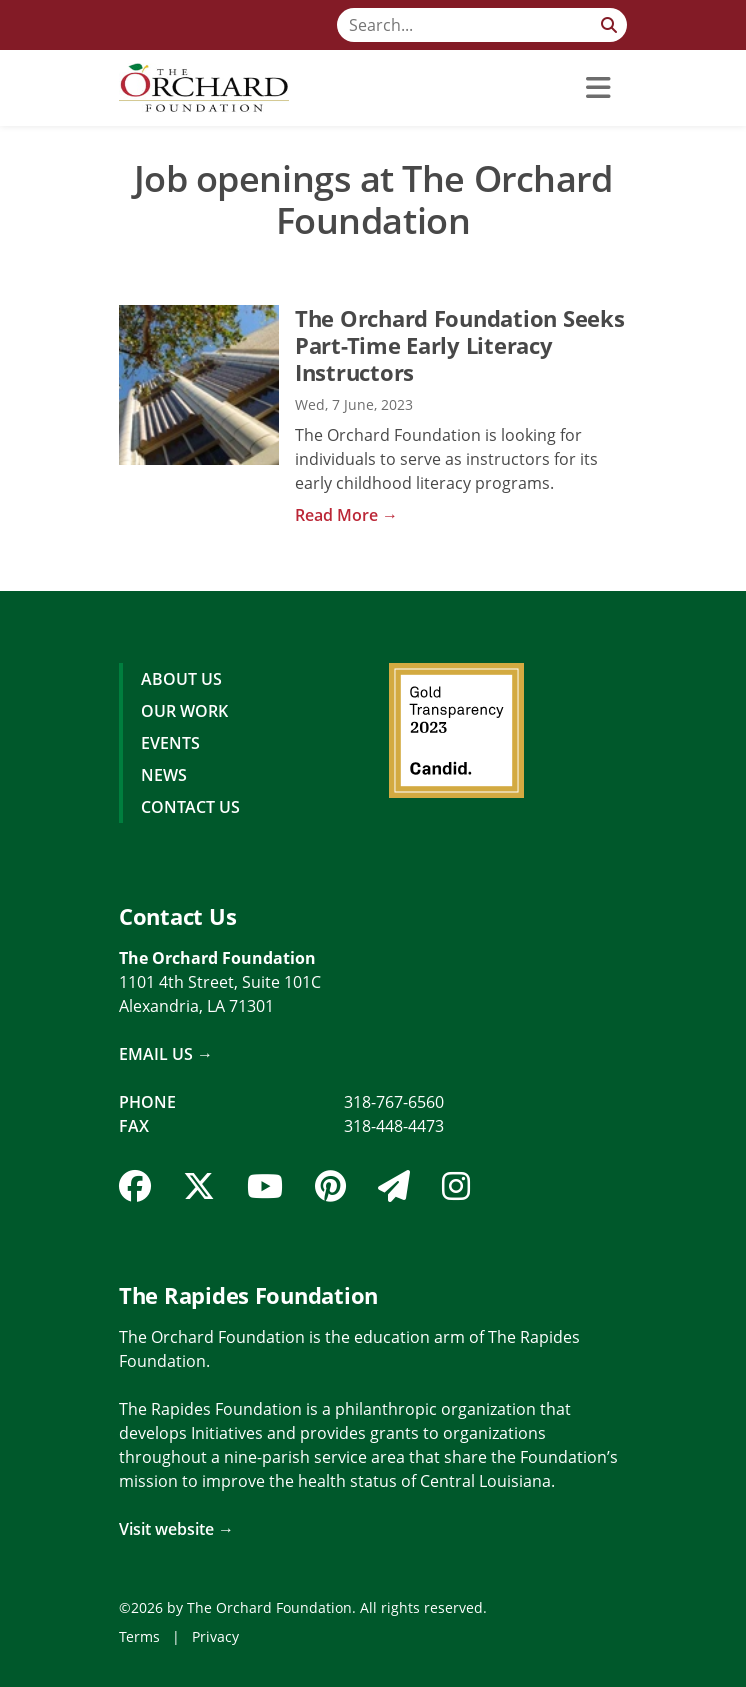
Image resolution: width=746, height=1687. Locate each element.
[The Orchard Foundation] (204, 88)
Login (15, 1672)
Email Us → (166, 1054)
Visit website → (176, 1529)
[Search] (482, 25)
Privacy (215, 1636)
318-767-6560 (394, 1102)
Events (170, 743)
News (164, 775)
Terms (139, 1636)
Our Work (184, 711)
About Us (181, 679)
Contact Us (190, 807)
